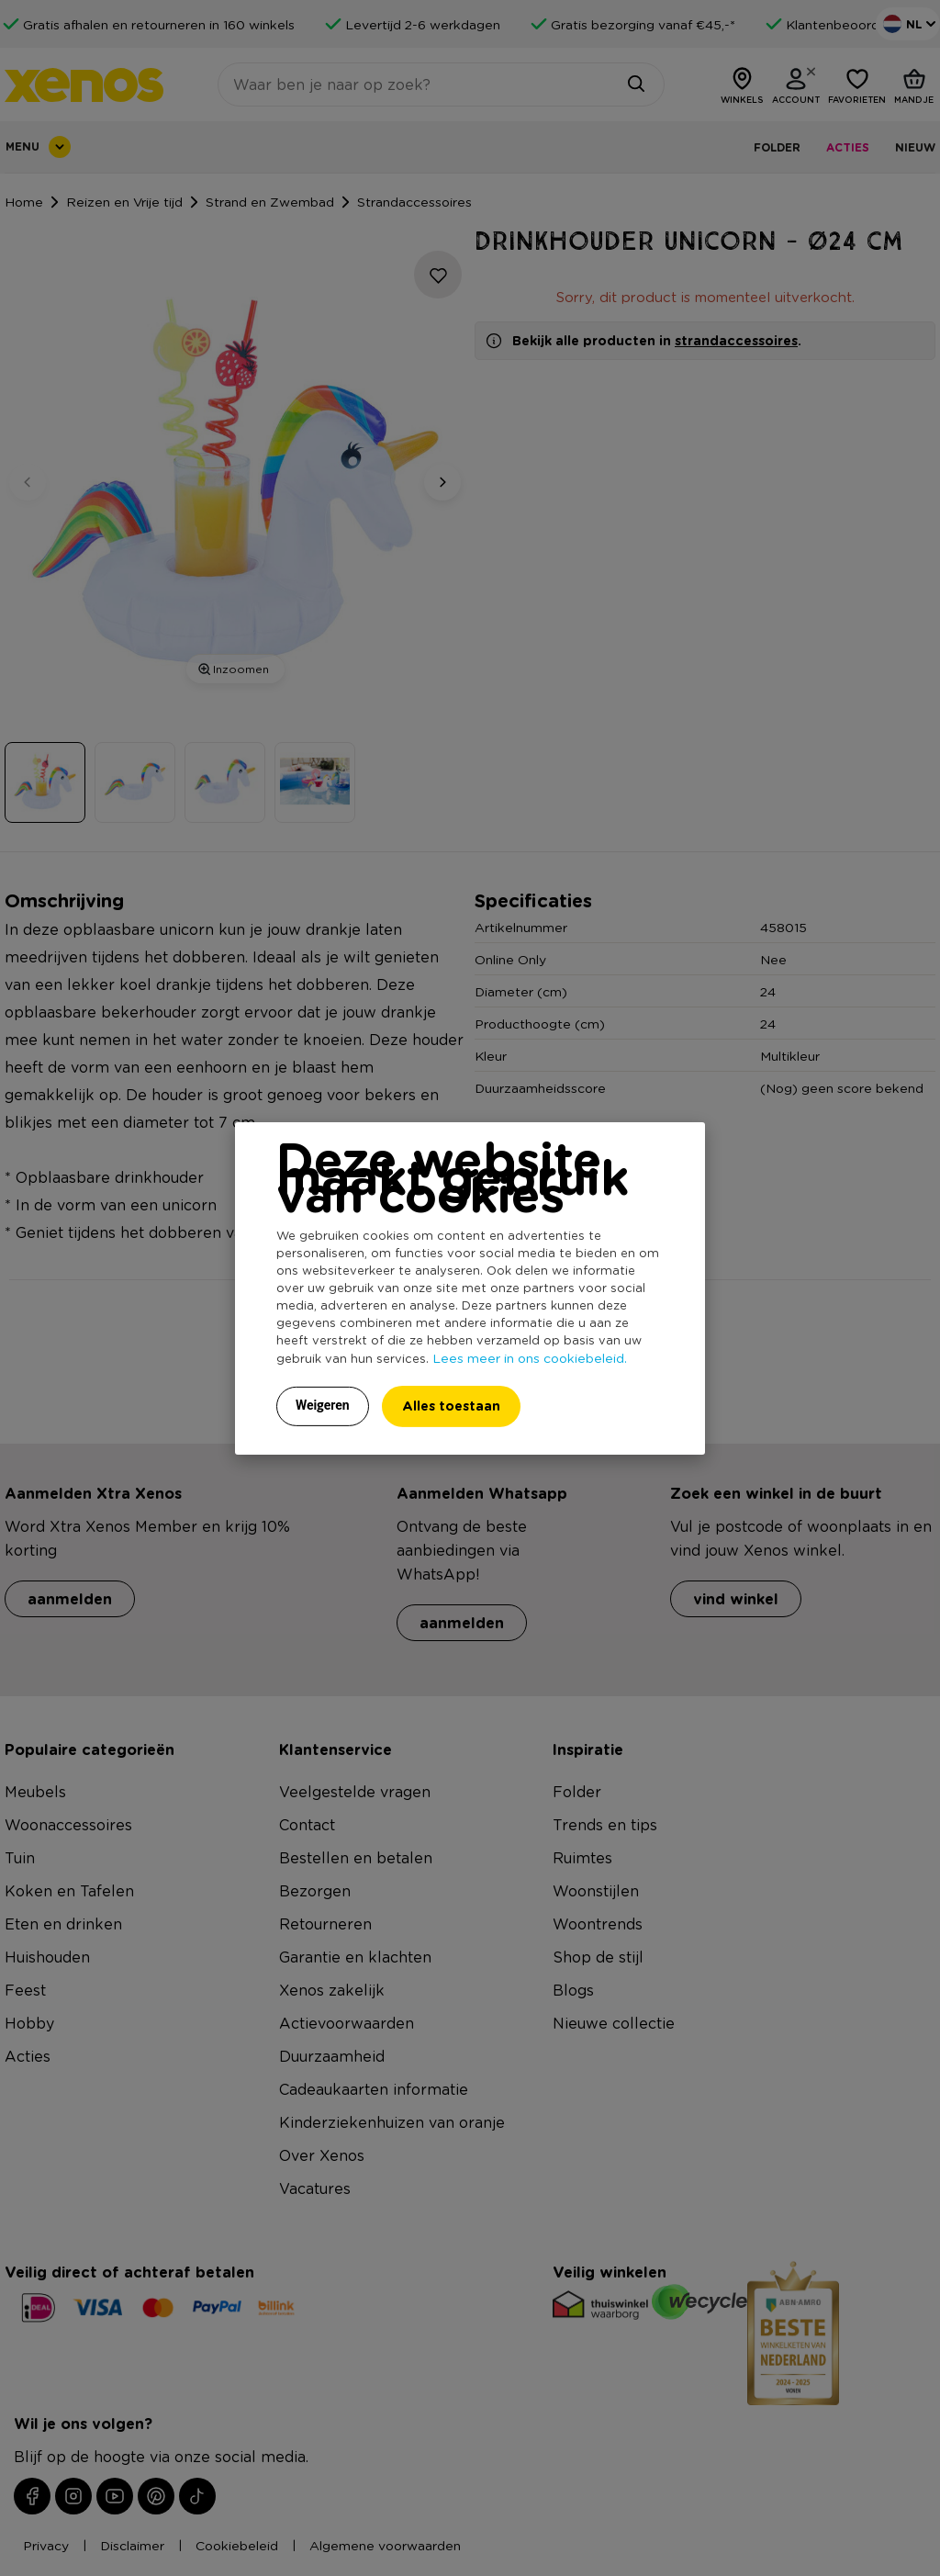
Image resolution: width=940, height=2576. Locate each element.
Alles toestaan (451, 1405)
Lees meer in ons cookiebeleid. (529, 1357)
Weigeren (323, 1405)
